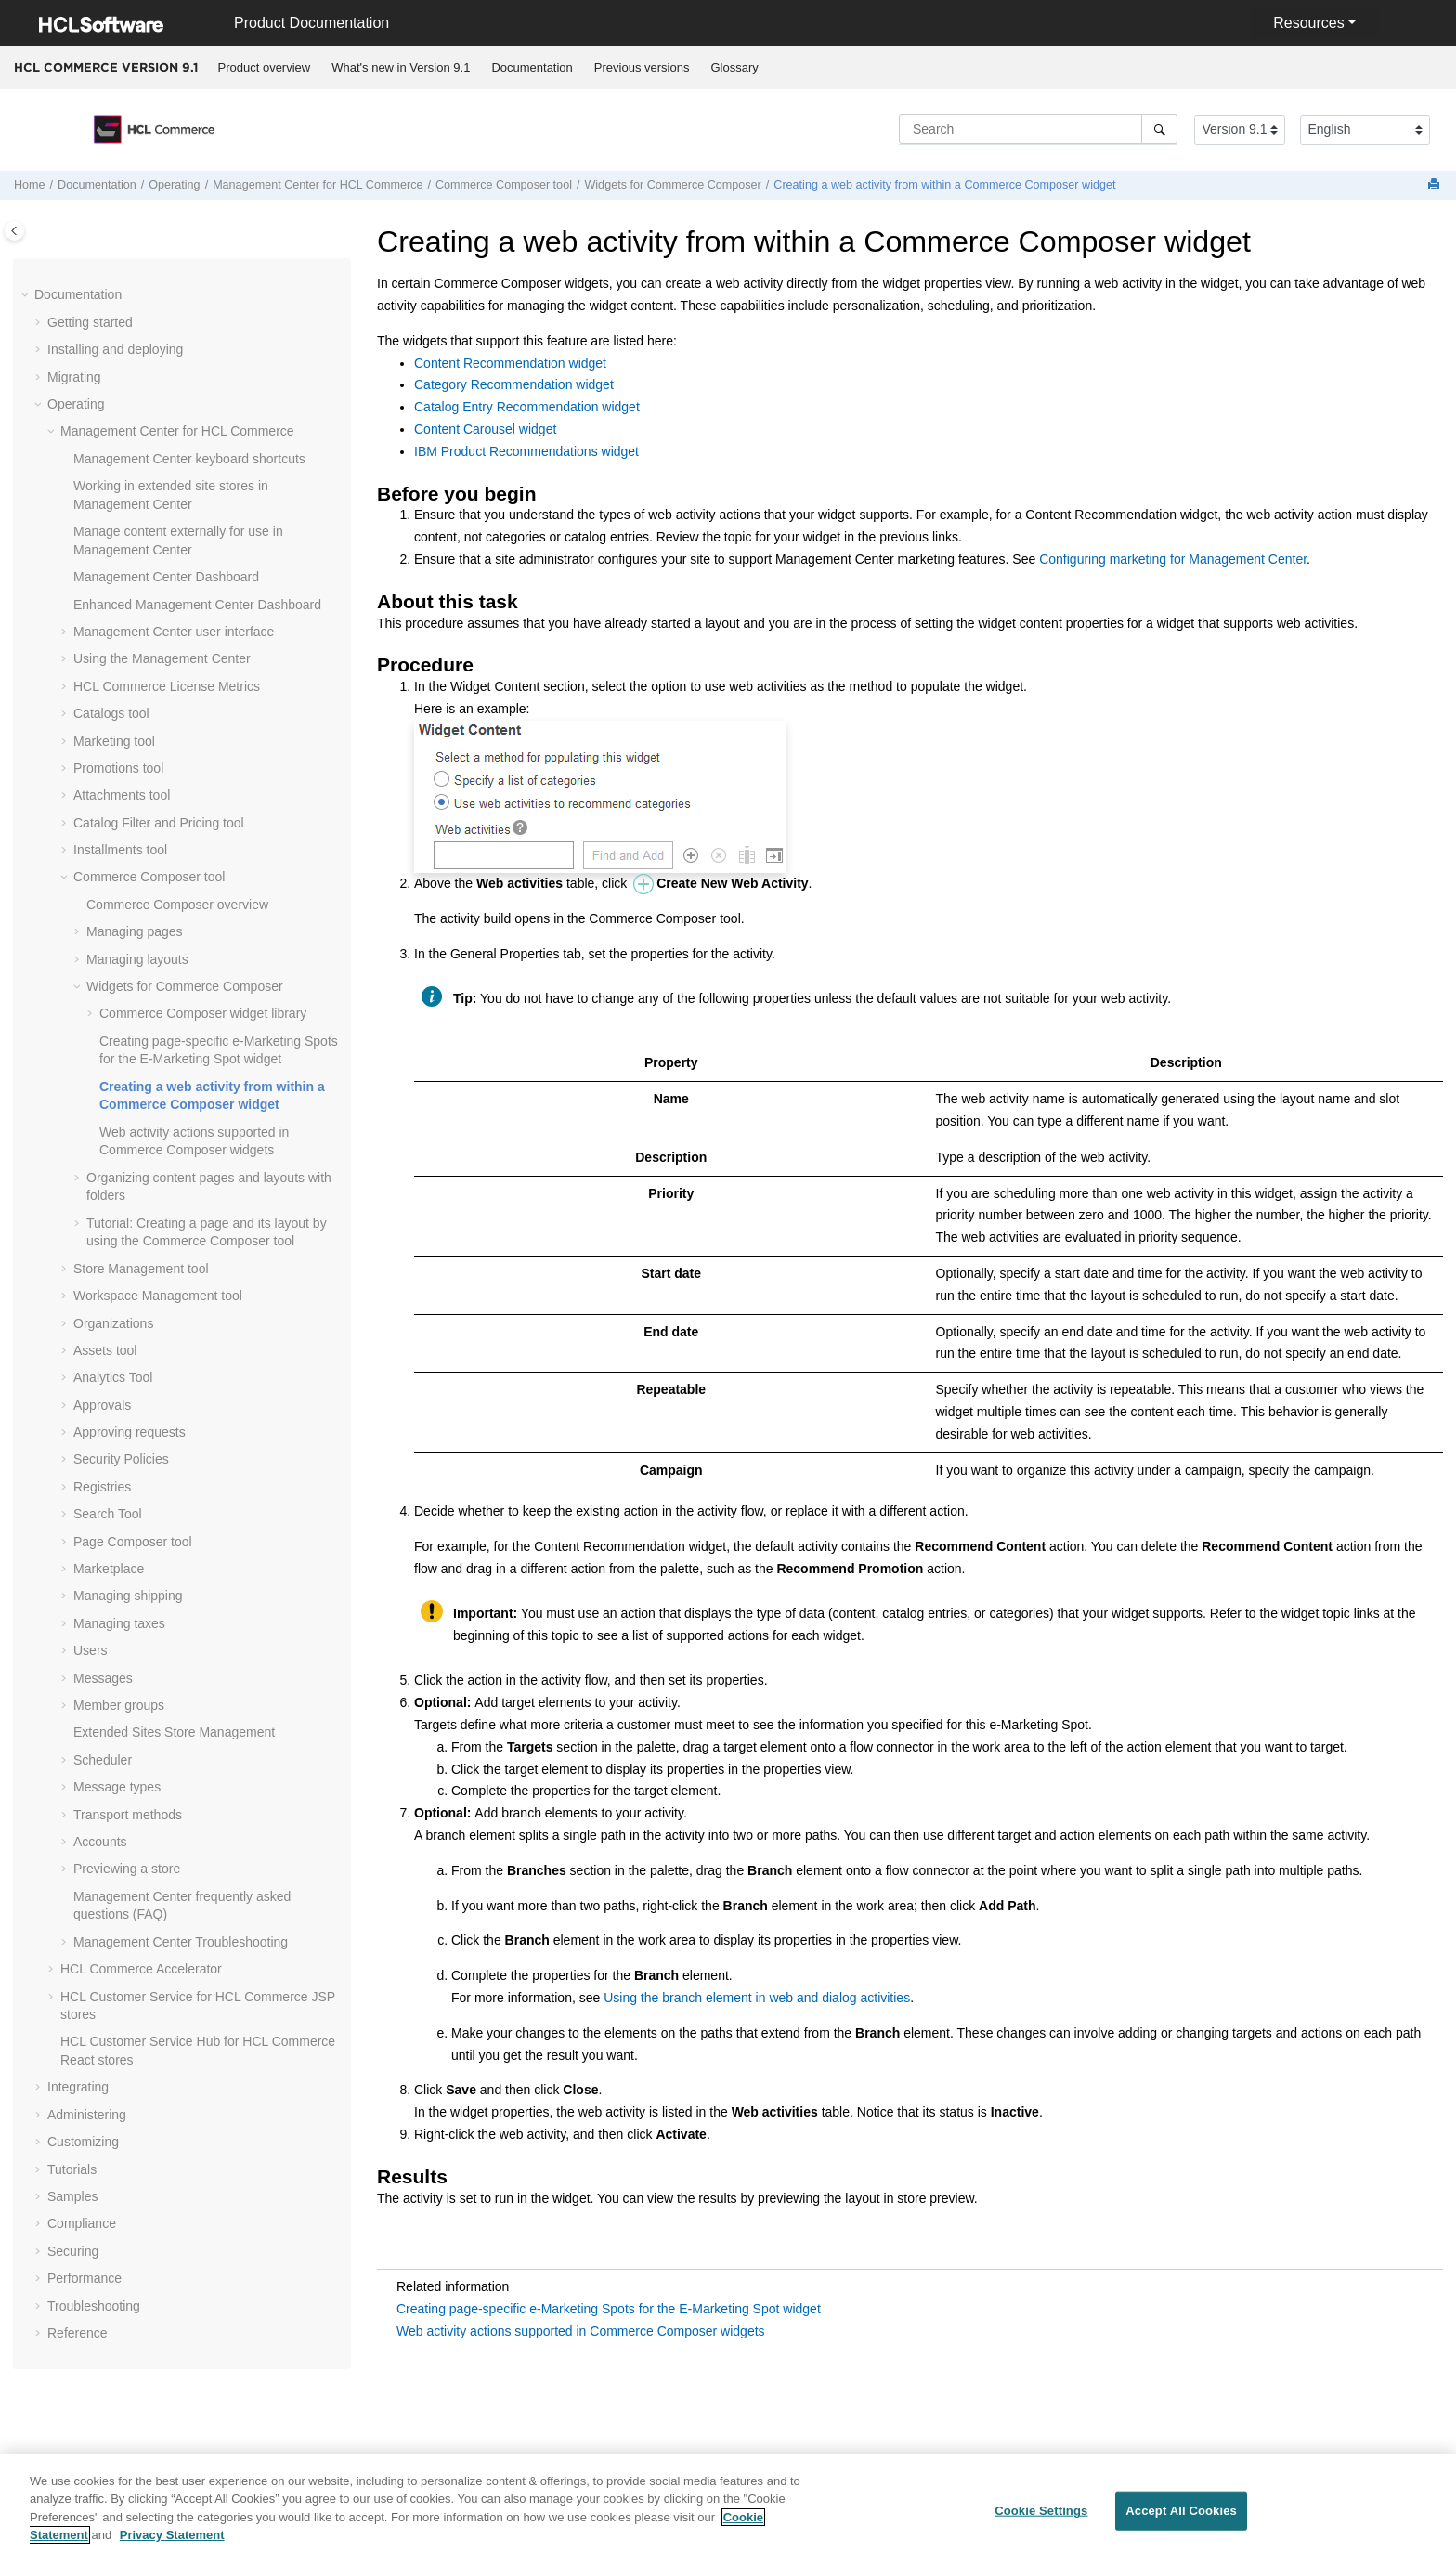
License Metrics (166, 686)
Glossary (734, 67)
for (317, 184)
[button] (27, 295)
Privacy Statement (172, 2545)
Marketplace (108, 1568)
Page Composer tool (132, 1541)
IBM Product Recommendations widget (526, 451)
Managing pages (134, 931)
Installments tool (120, 849)
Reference (77, 2332)
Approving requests (129, 1432)
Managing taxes (119, 1623)
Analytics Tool (112, 1377)
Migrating (74, 377)
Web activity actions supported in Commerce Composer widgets (580, 2331)
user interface (173, 631)
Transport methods (127, 1814)
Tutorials (72, 2169)
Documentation (531, 67)
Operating (174, 184)
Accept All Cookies (1181, 2521)
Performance (84, 2278)
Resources (1308, 23)
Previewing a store (126, 1868)
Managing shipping (128, 1595)
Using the (162, 658)
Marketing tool (114, 741)
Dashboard (166, 576)
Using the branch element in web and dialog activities (757, 1997)
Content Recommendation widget (510, 363)
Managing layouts (137, 959)
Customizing (83, 2141)
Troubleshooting (180, 1941)
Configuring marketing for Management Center (1172, 559)
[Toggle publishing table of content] (14, 231)
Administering (86, 2114)
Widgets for (672, 184)
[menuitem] (264, 68)
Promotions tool (118, 768)
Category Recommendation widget (514, 384)
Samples (72, 2196)
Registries (102, 1486)
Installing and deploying (115, 349)
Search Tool (107, 1513)
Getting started (90, 322)
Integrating (78, 2086)
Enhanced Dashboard (197, 604)
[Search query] (1038, 129)
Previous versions (642, 67)
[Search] (1159, 129)
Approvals (102, 1405)
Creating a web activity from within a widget (944, 184)
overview (177, 904)
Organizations (113, 1323)
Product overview (264, 67)
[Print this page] (1435, 185)
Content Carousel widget (485, 429)
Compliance (81, 2223)
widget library (202, 1013)
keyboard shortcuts (189, 458)
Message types (117, 1786)
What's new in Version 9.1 (401, 67)
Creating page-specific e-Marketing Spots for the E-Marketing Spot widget (608, 2308)
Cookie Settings (1040, 2521)
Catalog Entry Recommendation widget (527, 406)
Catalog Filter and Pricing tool (158, 822)
